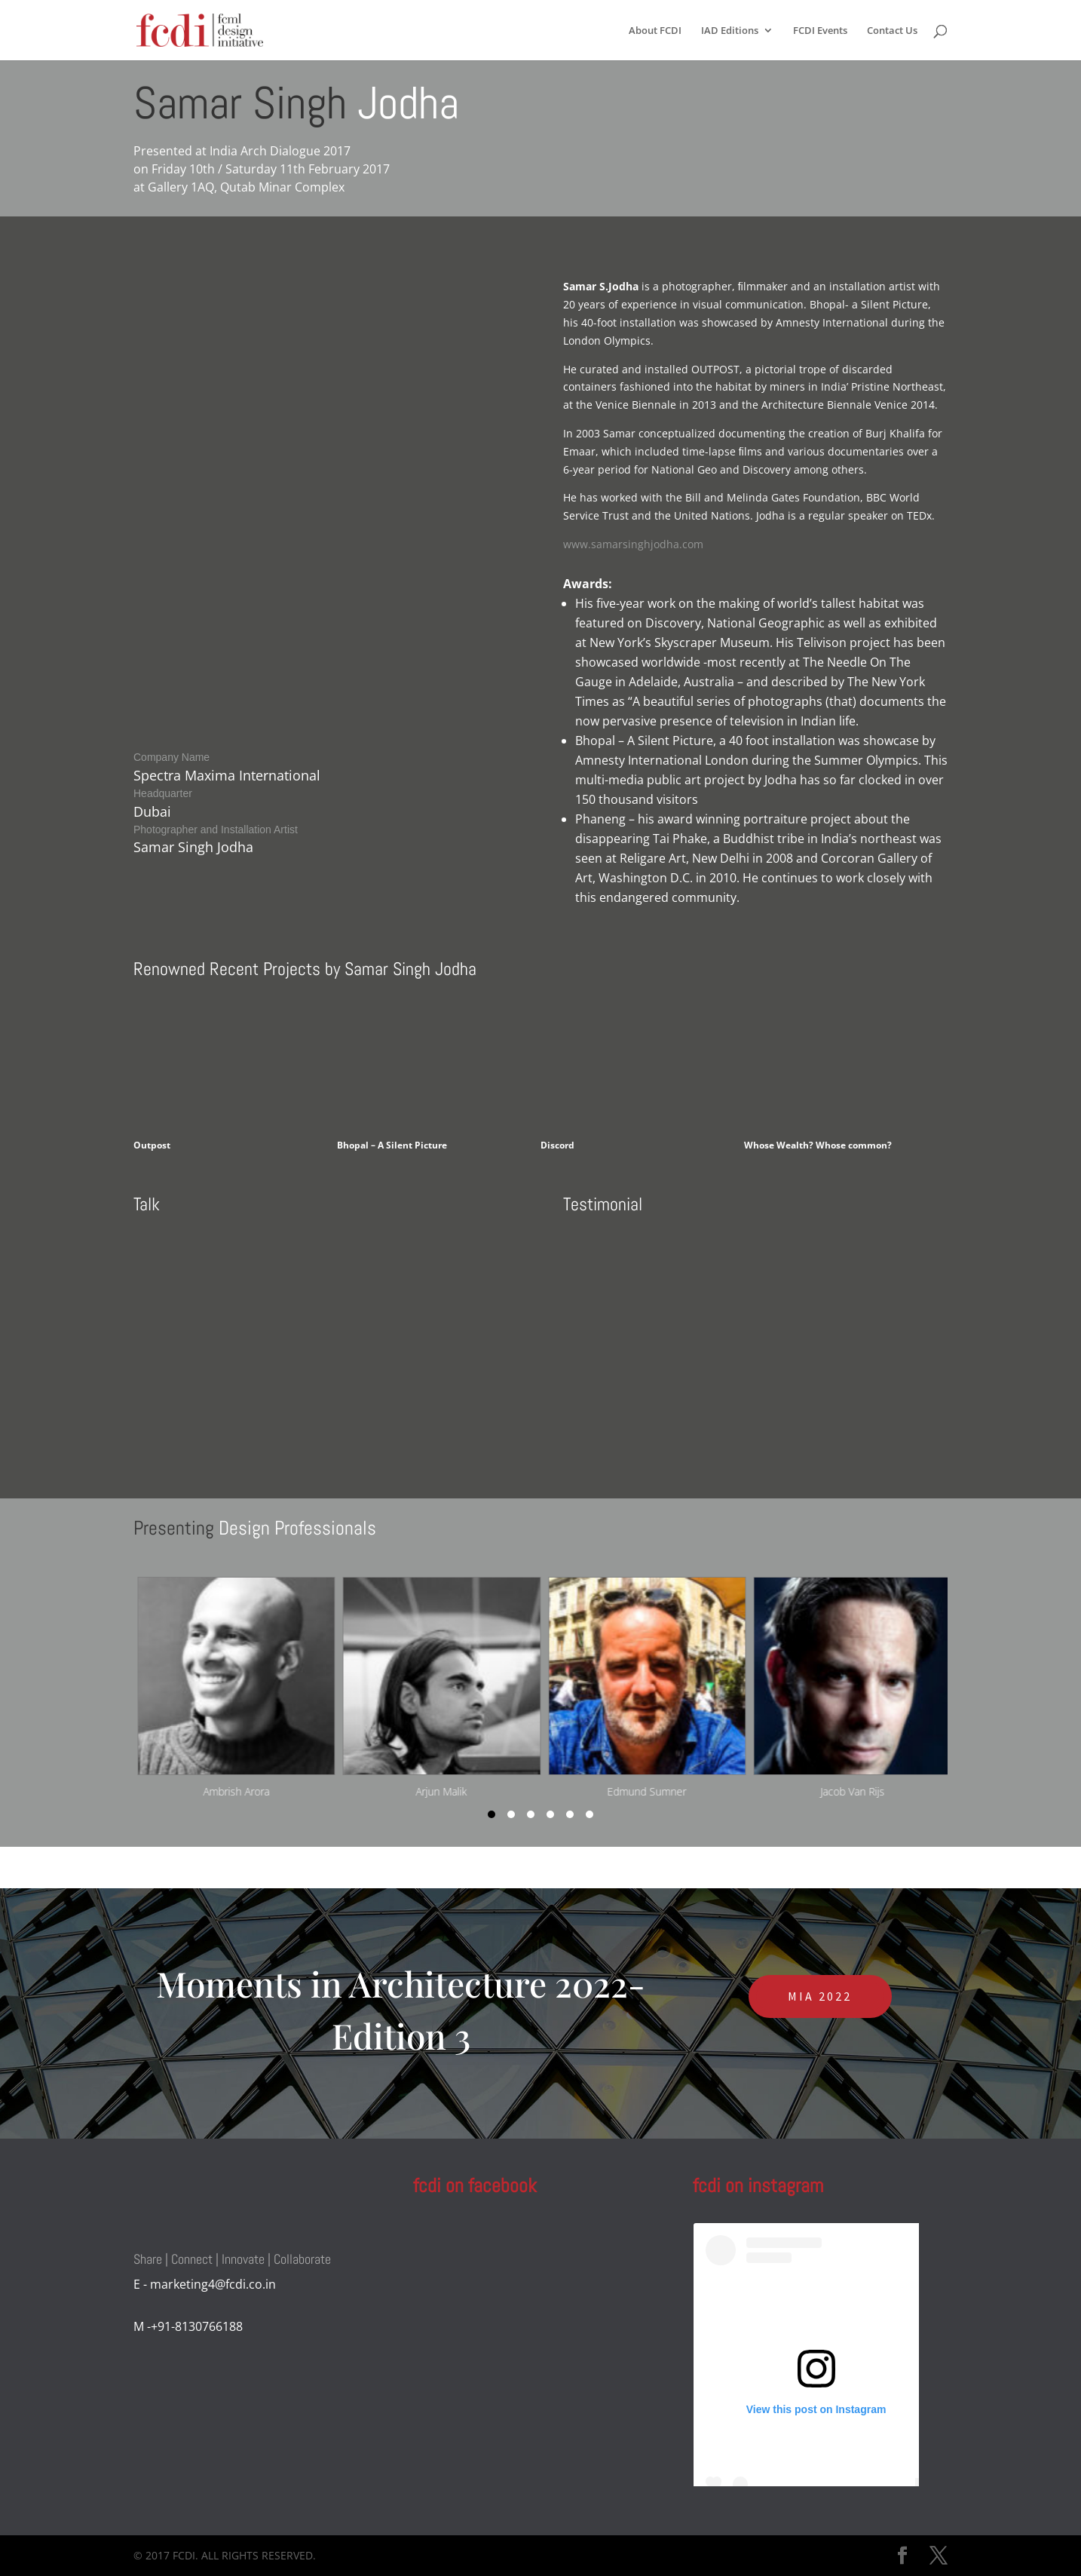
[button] (491, 1814)
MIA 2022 (820, 1996)
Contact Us (892, 31)
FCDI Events (820, 31)
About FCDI (655, 31)
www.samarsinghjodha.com (633, 544)
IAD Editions (729, 31)
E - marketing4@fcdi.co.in (204, 2284)
